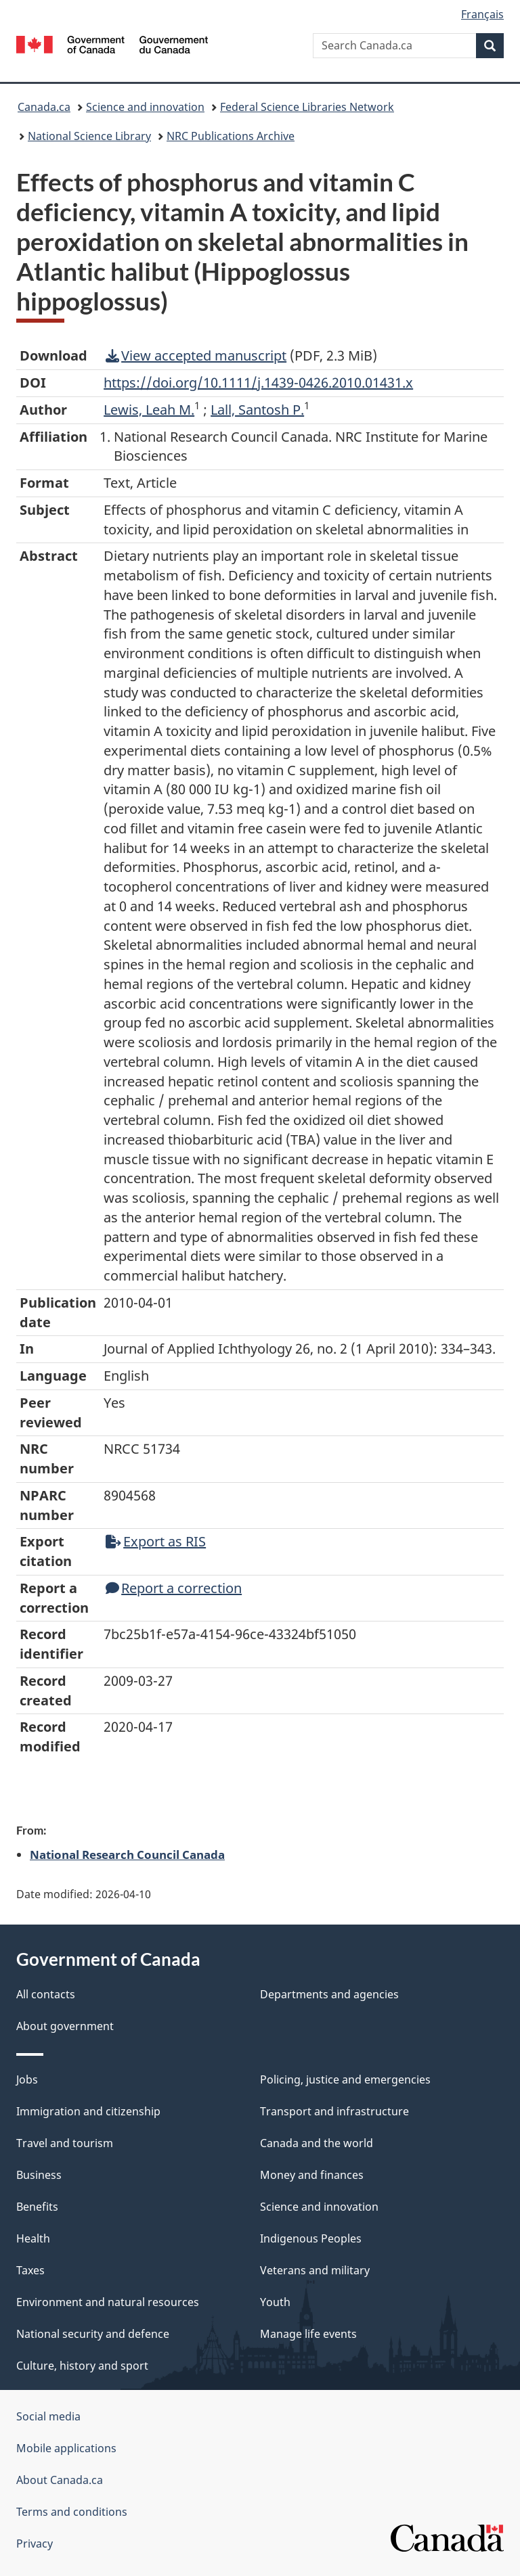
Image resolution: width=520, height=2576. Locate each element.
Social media (48, 2416)
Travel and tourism (64, 2143)
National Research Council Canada (127, 1854)
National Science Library (89, 136)
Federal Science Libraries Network (307, 106)
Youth (275, 2302)
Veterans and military (315, 2270)
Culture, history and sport (82, 2365)
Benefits (37, 2206)
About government (65, 2026)
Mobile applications (66, 2448)
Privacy (34, 2543)
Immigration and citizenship (88, 2111)
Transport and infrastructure (334, 2111)
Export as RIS (156, 1541)
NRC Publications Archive (231, 136)
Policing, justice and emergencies (345, 2079)
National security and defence (92, 2333)
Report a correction (174, 1588)
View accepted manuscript (196, 355)
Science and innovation (145, 106)
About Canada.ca (59, 2479)
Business (39, 2174)
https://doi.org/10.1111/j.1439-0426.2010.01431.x (258, 382)
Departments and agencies (329, 1994)
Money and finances (312, 2174)
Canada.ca (44, 106)
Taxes (30, 2270)
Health (33, 2238)
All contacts (45, 1994)
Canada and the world (316, 2143)
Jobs (27, 2079)
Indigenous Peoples (311, 2238)
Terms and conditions (71, 2511)
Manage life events (308, 2333)
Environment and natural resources (107, 2302)
